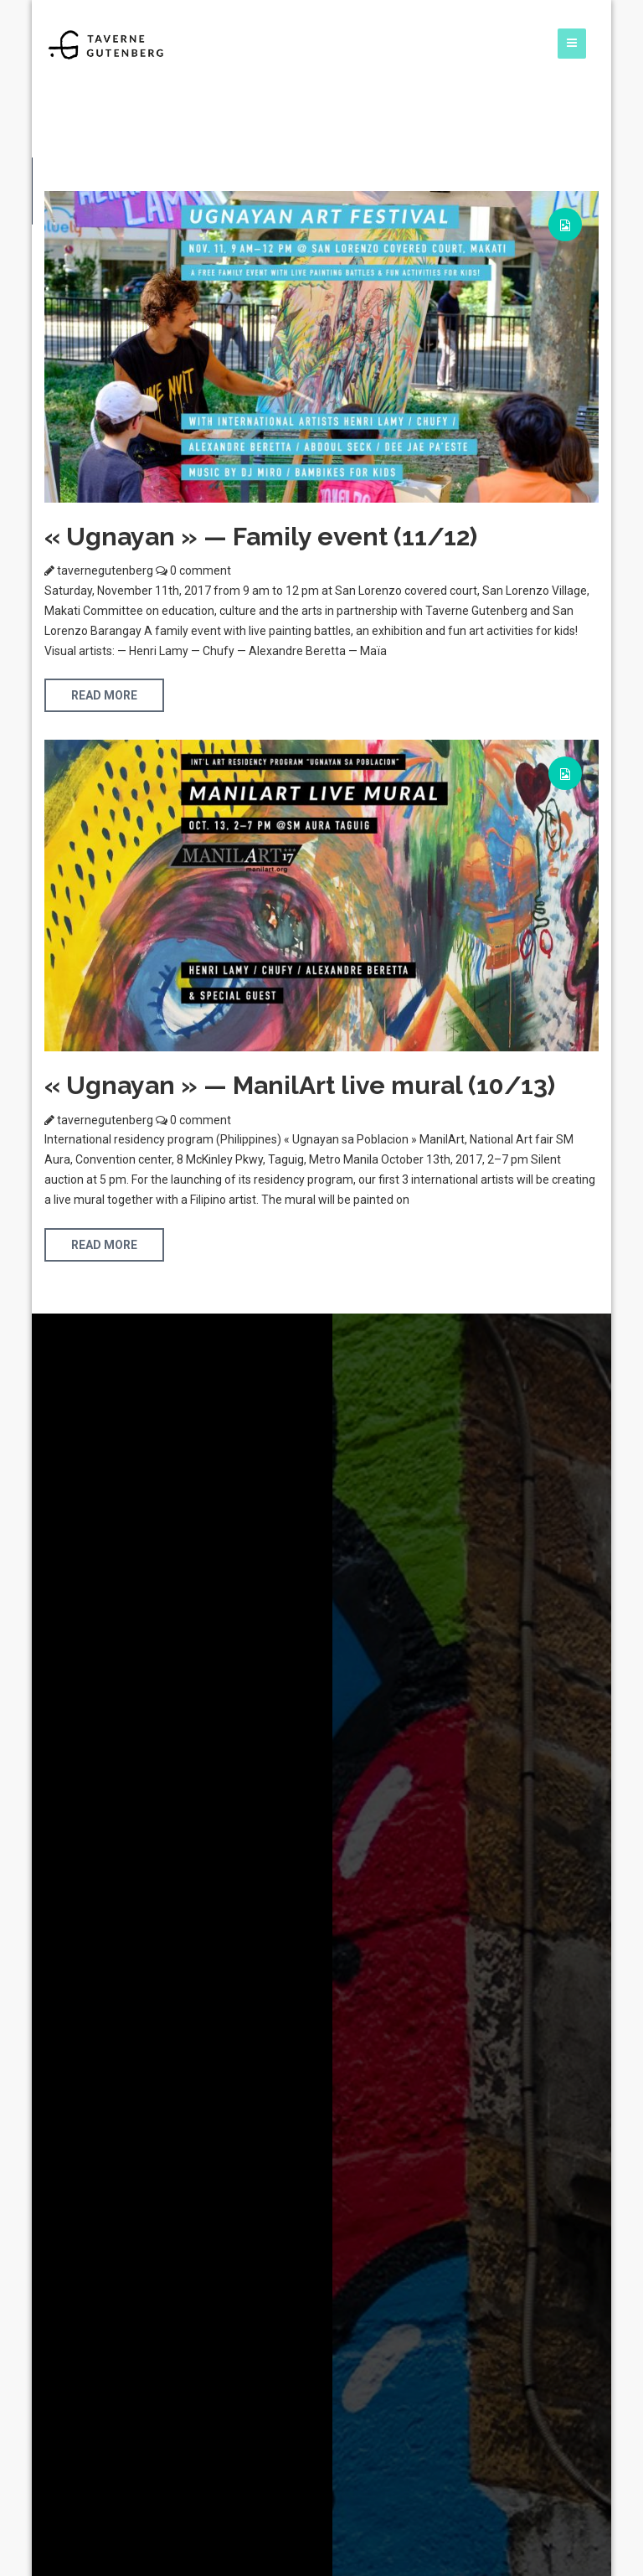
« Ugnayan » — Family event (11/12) (260, 536)
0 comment (199, 570)
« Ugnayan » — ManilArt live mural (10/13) (299, 1085)
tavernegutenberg (105, 570)
